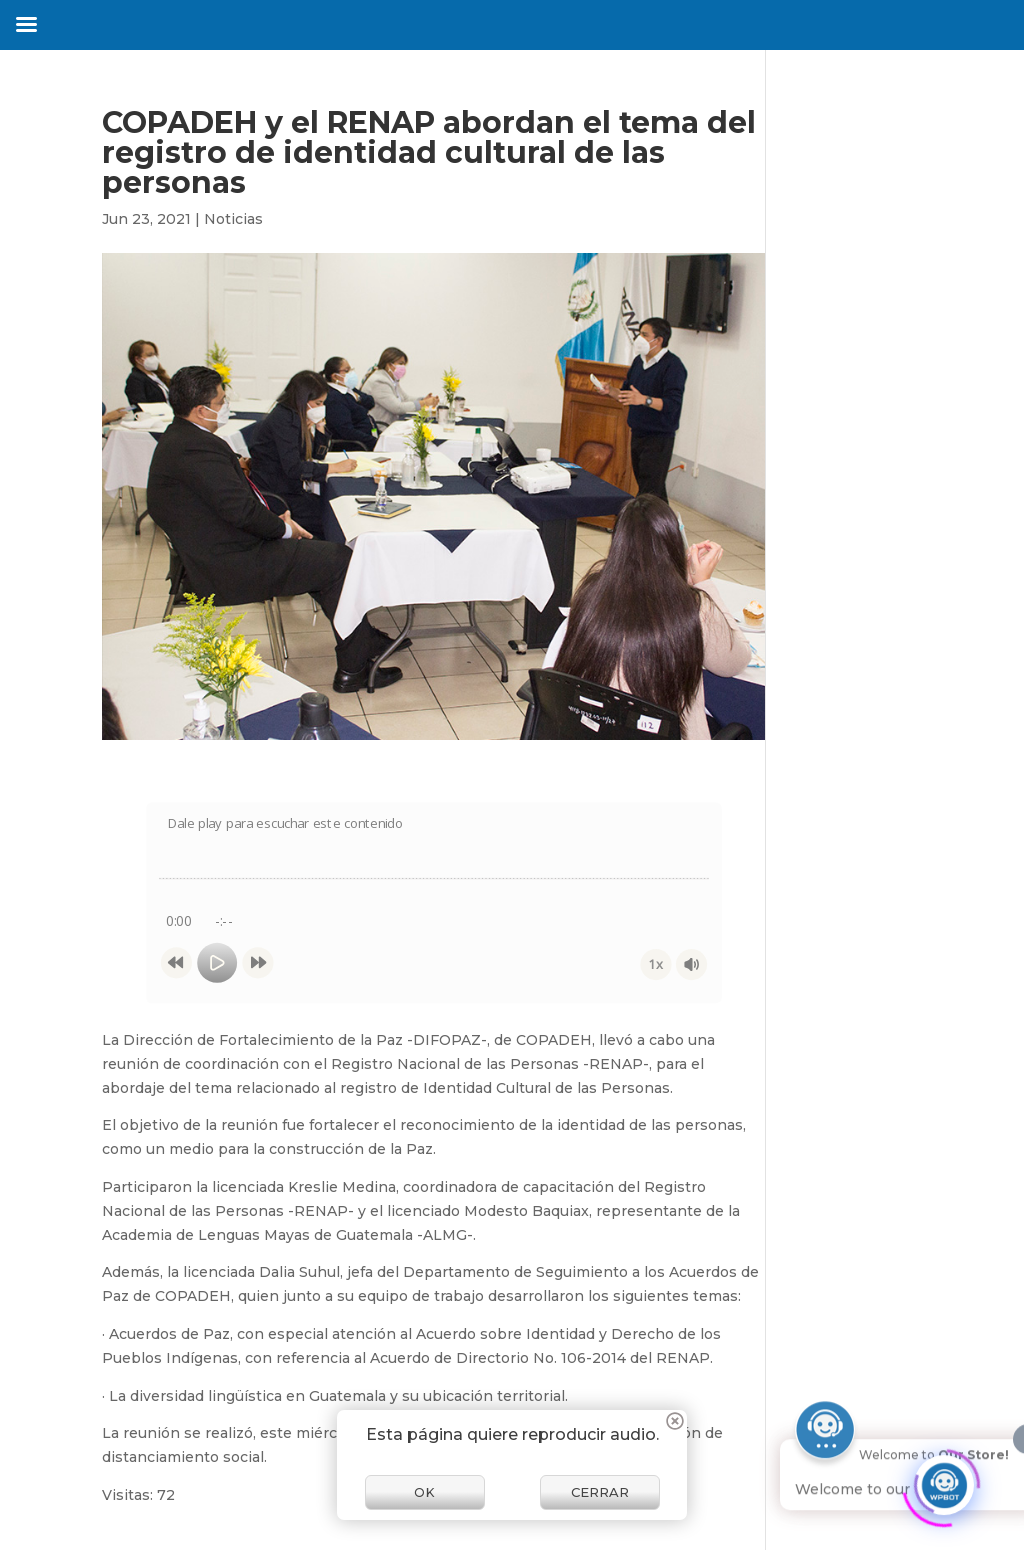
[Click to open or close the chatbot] (944, 1481)
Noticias (233, 219)
